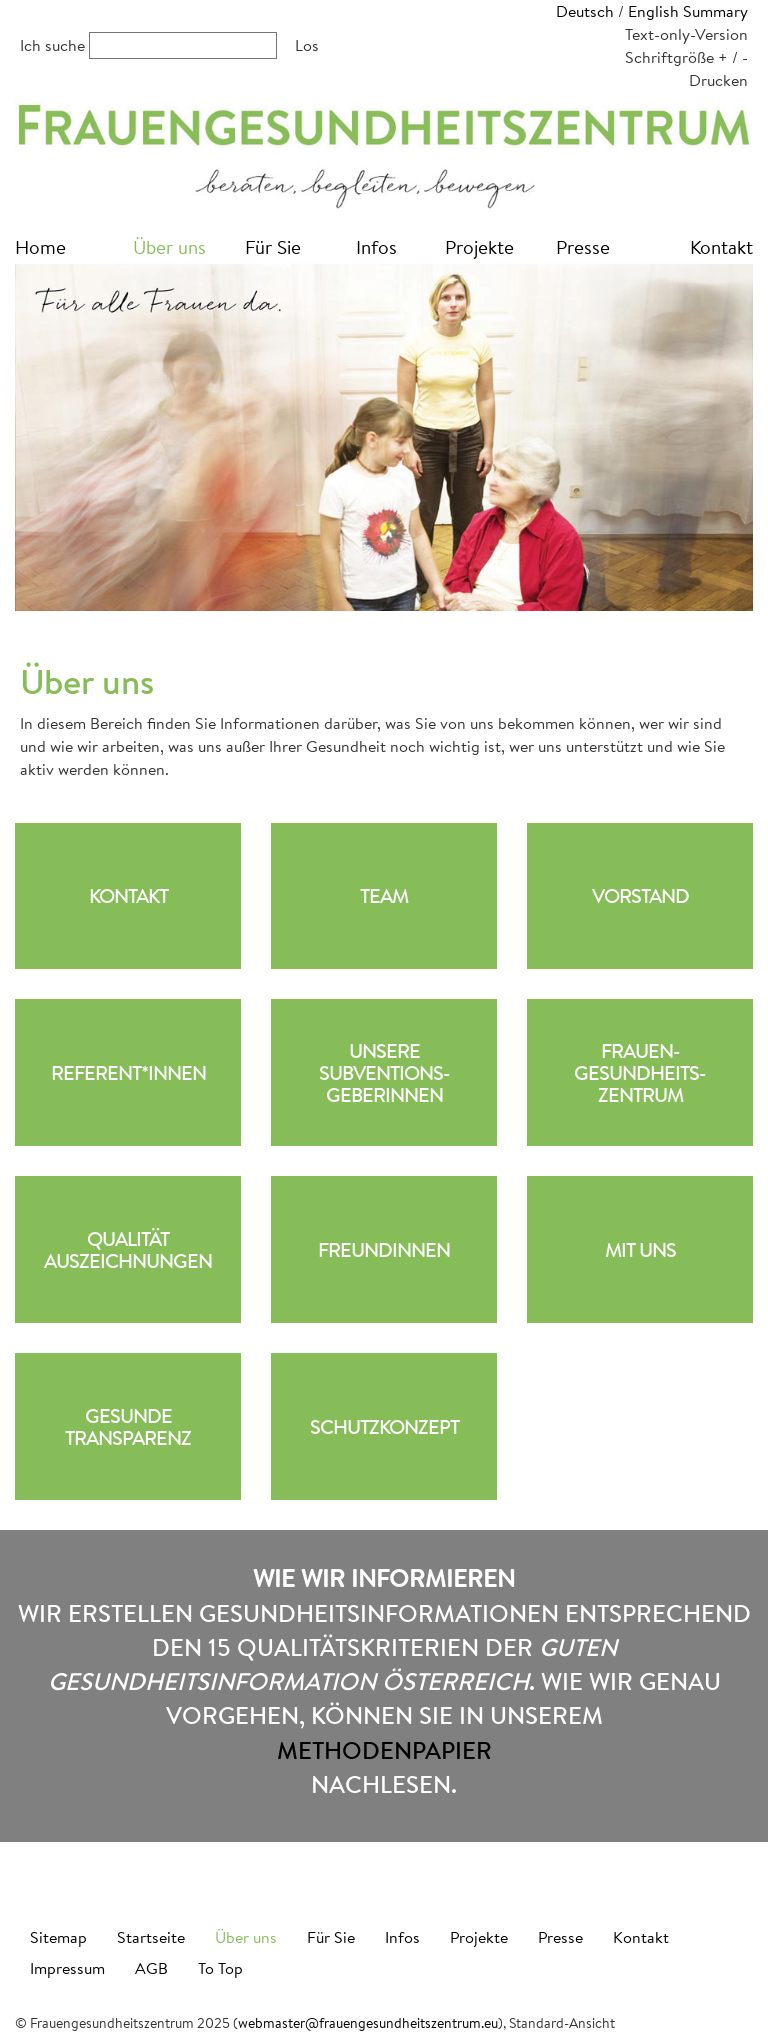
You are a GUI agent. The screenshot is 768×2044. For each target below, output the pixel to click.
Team (384, 896)
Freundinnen (384, 1250)
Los (307, 44)
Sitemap (58, 1936)
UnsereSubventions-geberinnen (384, 1073)
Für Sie (273, 246)
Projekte (479, 246)
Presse (583, 246)
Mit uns (640, 1250)
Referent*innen (128, 1073)
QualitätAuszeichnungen (128, 1250)
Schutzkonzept (384, 1427)
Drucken (718, 79)
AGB (151, 1967)
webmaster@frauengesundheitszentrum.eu (368, 2023)
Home (40, 246)
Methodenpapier (384, 1750)
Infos (376, 246)
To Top (220, 1967)
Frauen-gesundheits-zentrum (640, 1073)
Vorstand (640, 896)
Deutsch (585, 10)
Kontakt (721, 246)
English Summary (688, 10)
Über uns (169, 246)
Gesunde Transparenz (128, 1427)
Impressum (67, 1967)
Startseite (151, 1936)
